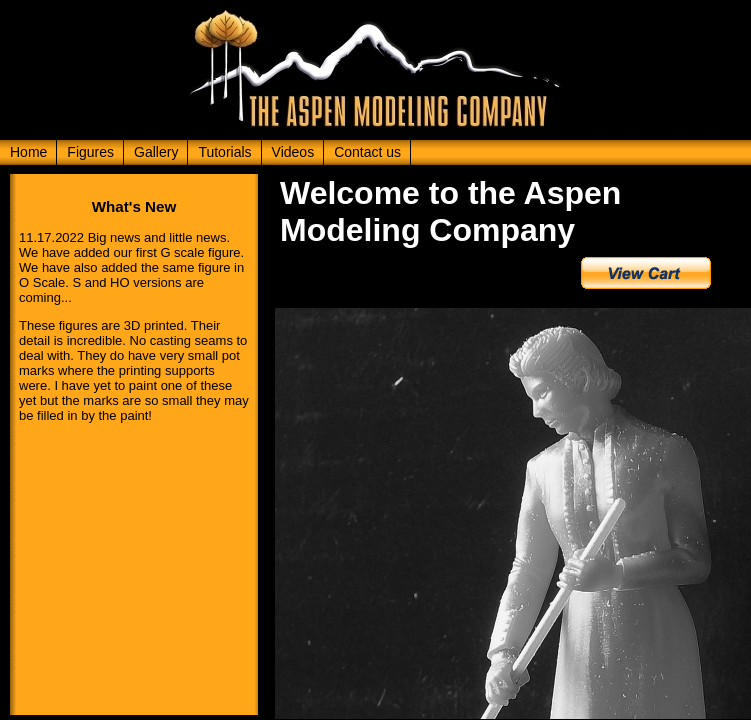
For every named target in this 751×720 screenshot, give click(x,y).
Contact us (367, 152)
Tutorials (224, 152)
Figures (90, 152)
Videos (293, 152)
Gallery (156, 152)
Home (28, 152)
